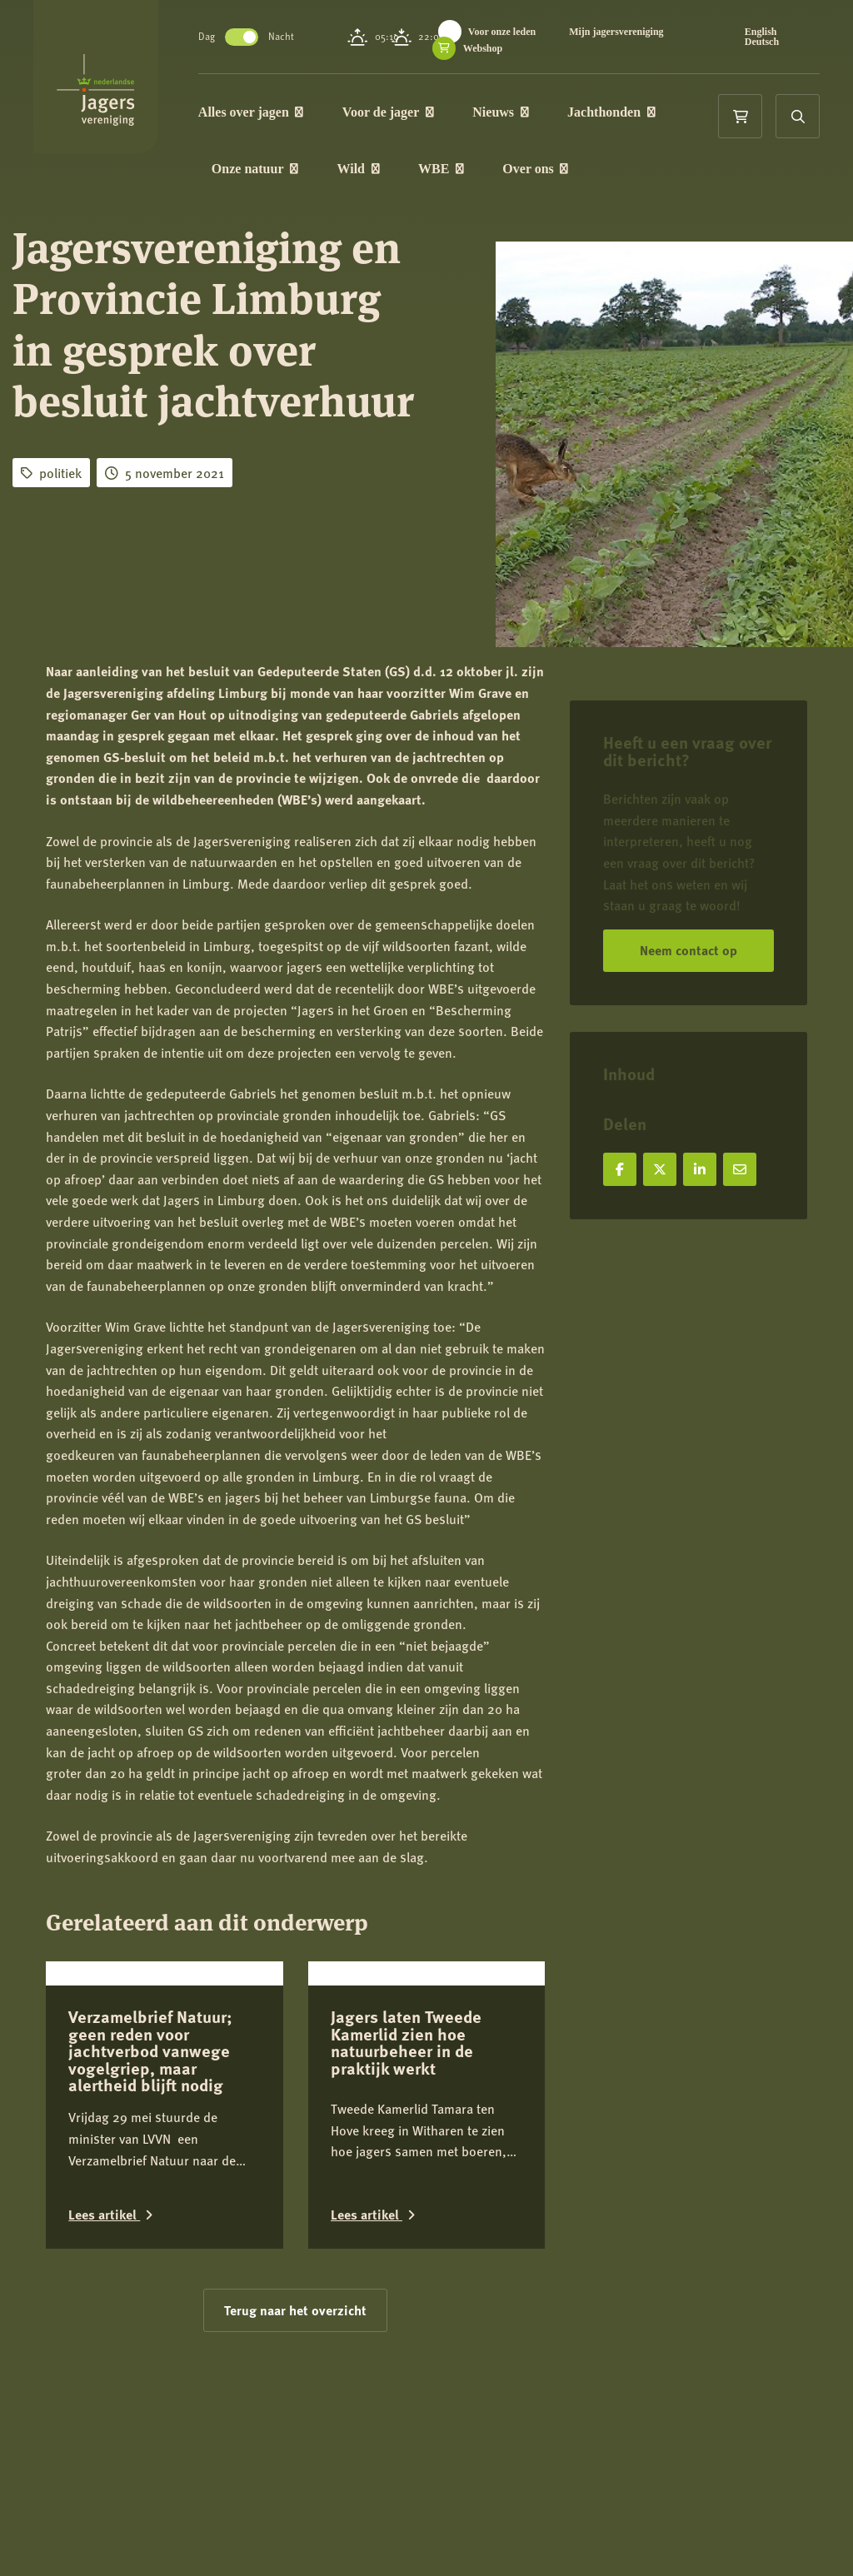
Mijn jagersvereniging (522, 48)
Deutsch (769, 42)
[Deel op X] (659, 1169)
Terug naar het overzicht (295, 2431)
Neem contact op (688, 949)
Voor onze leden (532, 31)
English (768, 32)
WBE (471, 174)
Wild (388, 174)
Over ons (566, 174)
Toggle (271, 37)
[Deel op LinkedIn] (699, 1169)
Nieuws (530, 114)
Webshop (640, 48)
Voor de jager (418, 114)
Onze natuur (285, 174)
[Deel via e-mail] (739, 1169)
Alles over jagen (281, 114)
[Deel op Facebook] (619, 1169)
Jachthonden (641, 114)
